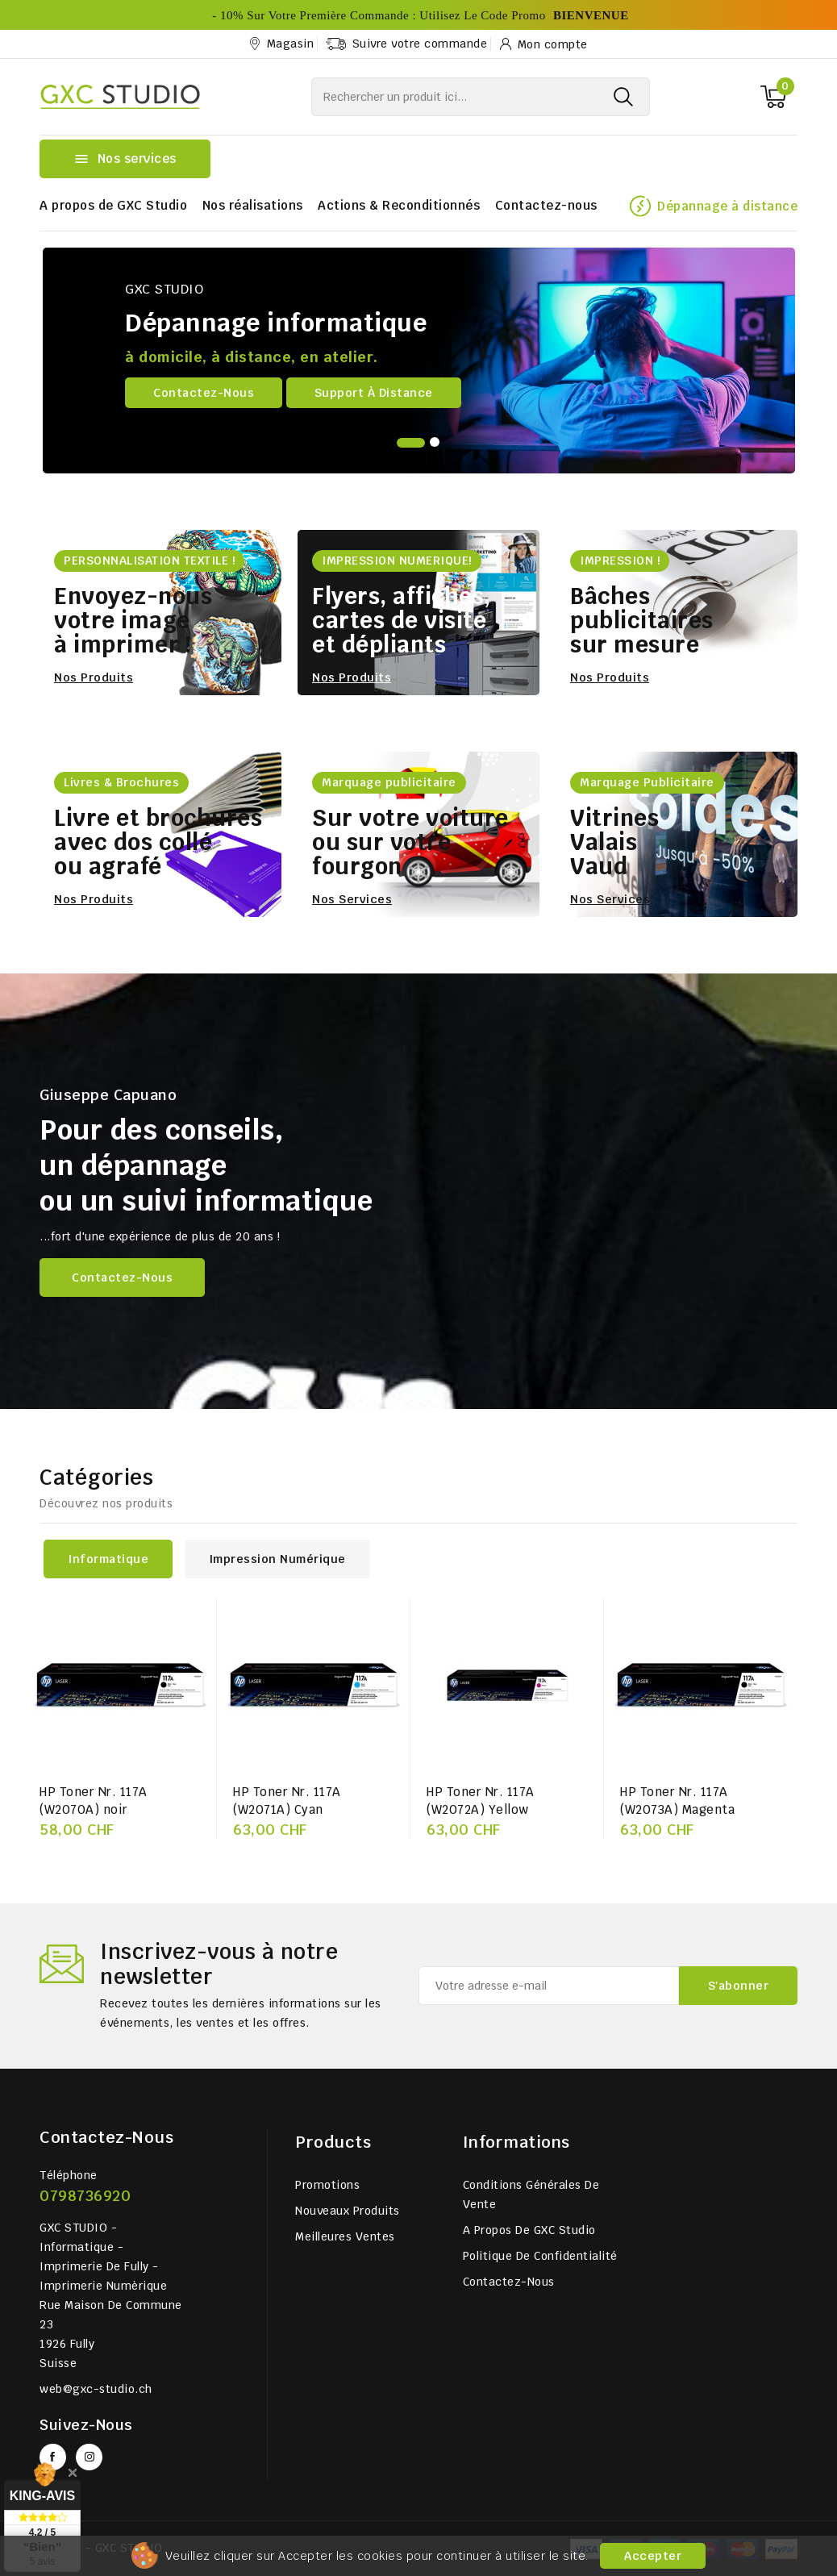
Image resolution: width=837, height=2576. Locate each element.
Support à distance (373, 393)
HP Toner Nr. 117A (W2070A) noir (94, 1800)
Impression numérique (277, 1559)
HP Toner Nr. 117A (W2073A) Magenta (677, 1800)
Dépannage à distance (727, 206)
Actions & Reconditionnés (399, 205)
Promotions (327, 2185)
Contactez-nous (546, 205)
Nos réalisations (252, 205)
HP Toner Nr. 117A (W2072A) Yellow (481, 1800)
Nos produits (93, 677)
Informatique (108, 1559)
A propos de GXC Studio (113, 205)
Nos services (352, 899)
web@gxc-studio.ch (96, 2389)
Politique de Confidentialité (540, 2256)
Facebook (53, 2457)
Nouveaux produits (347, 2210)
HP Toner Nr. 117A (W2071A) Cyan (287, 1800)
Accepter (652, 2556)
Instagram (89, 2457)
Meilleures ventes (345, 2236)
